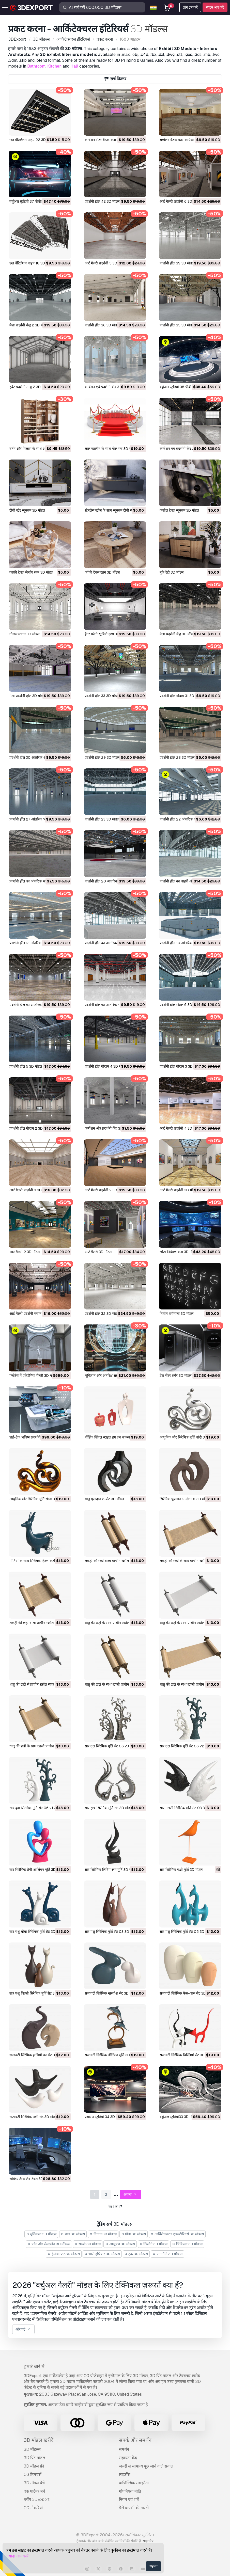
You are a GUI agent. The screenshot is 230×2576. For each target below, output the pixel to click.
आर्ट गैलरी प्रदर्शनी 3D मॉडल (178, 1190)
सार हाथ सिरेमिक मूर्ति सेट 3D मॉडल (108, 1808)
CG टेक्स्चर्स (32, 2474)
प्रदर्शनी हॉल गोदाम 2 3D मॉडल (30, 1128)
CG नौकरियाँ (33, 2507)
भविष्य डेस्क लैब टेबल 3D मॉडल (30, 2178)
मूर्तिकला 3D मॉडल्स (41, 2234)
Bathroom (36, 66)
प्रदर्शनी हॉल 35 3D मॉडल (177, 325)
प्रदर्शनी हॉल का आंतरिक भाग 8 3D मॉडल (37, 1004)
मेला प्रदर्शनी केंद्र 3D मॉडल (177, 634)
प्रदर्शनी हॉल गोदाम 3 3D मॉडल (180, 1066)
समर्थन (124, 2449)
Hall (74, 66)
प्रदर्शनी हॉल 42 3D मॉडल (102, 201)
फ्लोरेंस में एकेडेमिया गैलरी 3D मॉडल (33, 1375)
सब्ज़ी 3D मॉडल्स (88, 2244)
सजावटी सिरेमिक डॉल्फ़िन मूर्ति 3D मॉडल (111, 2055)
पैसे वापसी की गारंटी (134, 2507)
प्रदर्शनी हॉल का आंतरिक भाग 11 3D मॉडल (113, 943)
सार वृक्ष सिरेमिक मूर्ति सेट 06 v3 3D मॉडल (114, 1746)
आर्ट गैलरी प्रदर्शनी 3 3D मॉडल (29, 1190)
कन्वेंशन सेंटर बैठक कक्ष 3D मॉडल (107, 139)
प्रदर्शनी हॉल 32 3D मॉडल (102, 1313)
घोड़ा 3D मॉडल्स (133, 2234)
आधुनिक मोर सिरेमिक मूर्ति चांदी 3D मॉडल (188, 1437)
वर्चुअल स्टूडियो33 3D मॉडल (178, 2116)
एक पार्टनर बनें (34, 2491)
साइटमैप (148, 2541)
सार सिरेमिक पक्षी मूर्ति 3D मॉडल (181, 1869)
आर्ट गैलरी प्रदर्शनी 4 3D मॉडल (180, 1128)
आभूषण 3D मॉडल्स (120, 2244)
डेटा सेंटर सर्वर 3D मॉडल (175, 1375)
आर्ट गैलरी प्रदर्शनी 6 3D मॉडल (180, 201)
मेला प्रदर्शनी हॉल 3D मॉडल (27, 695)
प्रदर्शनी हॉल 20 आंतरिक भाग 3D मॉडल (111, 881)
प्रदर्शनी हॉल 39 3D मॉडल (177, 263)
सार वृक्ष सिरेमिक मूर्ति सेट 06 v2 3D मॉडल (189, 1746)
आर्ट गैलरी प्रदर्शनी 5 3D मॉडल (105, 263)
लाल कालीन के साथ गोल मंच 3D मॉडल (110, 448)
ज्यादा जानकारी (17, 2556)
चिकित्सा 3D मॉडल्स (187, 2244)
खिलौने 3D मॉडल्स (154, 2244)
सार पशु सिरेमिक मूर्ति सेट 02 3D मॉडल (186, 1931)
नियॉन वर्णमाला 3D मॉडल (176, 1313)
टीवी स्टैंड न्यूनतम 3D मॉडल (27, 510)
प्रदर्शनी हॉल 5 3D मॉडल (25, 1066)
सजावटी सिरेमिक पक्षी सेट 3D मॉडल (33, 2116)
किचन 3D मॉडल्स (103, 2234)
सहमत (153, 2566)
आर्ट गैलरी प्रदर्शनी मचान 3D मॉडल (32, 1313)
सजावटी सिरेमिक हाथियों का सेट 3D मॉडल (37, 2055)
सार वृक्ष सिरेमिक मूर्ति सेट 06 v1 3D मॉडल (38, 1808)
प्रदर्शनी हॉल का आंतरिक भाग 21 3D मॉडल (38, 881)
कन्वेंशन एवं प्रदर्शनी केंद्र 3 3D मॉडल (109, 387)
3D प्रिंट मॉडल (34, 2457)
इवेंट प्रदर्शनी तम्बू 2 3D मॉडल (29, 387)
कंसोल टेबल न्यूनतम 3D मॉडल (179, 510)
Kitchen (54, 66)
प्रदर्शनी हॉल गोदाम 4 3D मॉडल (105, 1066)
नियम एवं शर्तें (129, 2499)
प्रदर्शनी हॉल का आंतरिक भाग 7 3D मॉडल (112, 1004)
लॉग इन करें (190, 7)
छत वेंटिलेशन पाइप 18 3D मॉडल (31, 263)
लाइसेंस (124, 2474)
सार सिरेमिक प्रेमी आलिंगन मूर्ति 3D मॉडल (36, 1869)
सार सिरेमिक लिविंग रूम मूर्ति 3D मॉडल (110, 1869)
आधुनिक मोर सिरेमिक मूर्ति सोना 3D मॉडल (37, 1499)
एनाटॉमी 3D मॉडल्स (167, 2254)
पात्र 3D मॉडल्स (73, 2234)
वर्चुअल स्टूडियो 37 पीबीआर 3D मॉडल (34, 201)
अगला (130, 2194)
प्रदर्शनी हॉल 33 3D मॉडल (102, 695)
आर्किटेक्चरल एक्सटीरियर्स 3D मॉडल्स (177, 2234)
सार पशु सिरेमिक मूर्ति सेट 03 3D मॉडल (111, 1931)
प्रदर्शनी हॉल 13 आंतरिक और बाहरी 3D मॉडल (39, 943)
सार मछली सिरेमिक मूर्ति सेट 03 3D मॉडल (188, 1808)
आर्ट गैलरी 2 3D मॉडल (24, 1252)
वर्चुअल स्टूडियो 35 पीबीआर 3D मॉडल (185, 387)
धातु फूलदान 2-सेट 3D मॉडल (104, 1499)
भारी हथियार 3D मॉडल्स (102, 2254)
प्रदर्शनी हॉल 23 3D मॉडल (102, 819)
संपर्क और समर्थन (135, 2440)
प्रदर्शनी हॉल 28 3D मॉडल (177, 757)
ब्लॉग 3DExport (37, 2499)
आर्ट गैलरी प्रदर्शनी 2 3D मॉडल (105, 1190)
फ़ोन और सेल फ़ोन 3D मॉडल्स (48, 2244)
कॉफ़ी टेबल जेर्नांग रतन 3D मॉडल (31, 572)
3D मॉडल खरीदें (39, 2440)
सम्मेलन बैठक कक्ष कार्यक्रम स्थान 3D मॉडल (188, 139)
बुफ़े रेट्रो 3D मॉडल (171, 572)
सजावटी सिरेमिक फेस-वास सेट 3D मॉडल (187, 1993)
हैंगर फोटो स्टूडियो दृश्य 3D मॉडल (106, 634)
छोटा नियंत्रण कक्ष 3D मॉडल (178, 1252)
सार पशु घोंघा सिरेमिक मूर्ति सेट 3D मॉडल (36, 1931)
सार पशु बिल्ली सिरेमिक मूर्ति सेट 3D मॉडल (37, 1993)
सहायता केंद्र (128, 2457)
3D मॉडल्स (32, 2449)
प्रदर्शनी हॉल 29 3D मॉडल (102, 757)
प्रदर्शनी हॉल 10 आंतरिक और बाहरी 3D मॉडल (190, 943)
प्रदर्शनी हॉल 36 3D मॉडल (102, 325)
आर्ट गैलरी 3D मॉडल (98, 1252)
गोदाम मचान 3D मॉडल (24, 634)
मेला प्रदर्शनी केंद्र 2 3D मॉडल (28, 325)
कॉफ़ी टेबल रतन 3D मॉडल (102, 572)
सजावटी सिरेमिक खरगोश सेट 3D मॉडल (111, 1993)
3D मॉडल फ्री (34, 2466)
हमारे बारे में (34, 2366)
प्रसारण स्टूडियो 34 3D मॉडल (104, 2116)
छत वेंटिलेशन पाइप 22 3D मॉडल (31, 139)
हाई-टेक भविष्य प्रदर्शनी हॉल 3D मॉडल (34, 1437)
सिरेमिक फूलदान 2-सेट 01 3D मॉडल (184, 1499)
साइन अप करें (215, 7)
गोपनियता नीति (130, 2491)
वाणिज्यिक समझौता (134, 2483)
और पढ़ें (23, 2329)
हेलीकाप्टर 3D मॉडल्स (64, 2254)
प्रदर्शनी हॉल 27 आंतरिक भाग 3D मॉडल (36, 819)
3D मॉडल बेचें (34, 2483)
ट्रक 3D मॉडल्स (136, 2254)
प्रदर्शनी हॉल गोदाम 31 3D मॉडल (181, 695)
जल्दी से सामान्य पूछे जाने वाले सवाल (146, 2466)
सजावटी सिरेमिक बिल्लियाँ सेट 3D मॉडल (186, 2055)
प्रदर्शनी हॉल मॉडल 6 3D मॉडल (180, 1004)
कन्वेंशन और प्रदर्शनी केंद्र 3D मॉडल (108, 1128)
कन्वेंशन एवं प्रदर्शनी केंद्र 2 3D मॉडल (184, 448)
